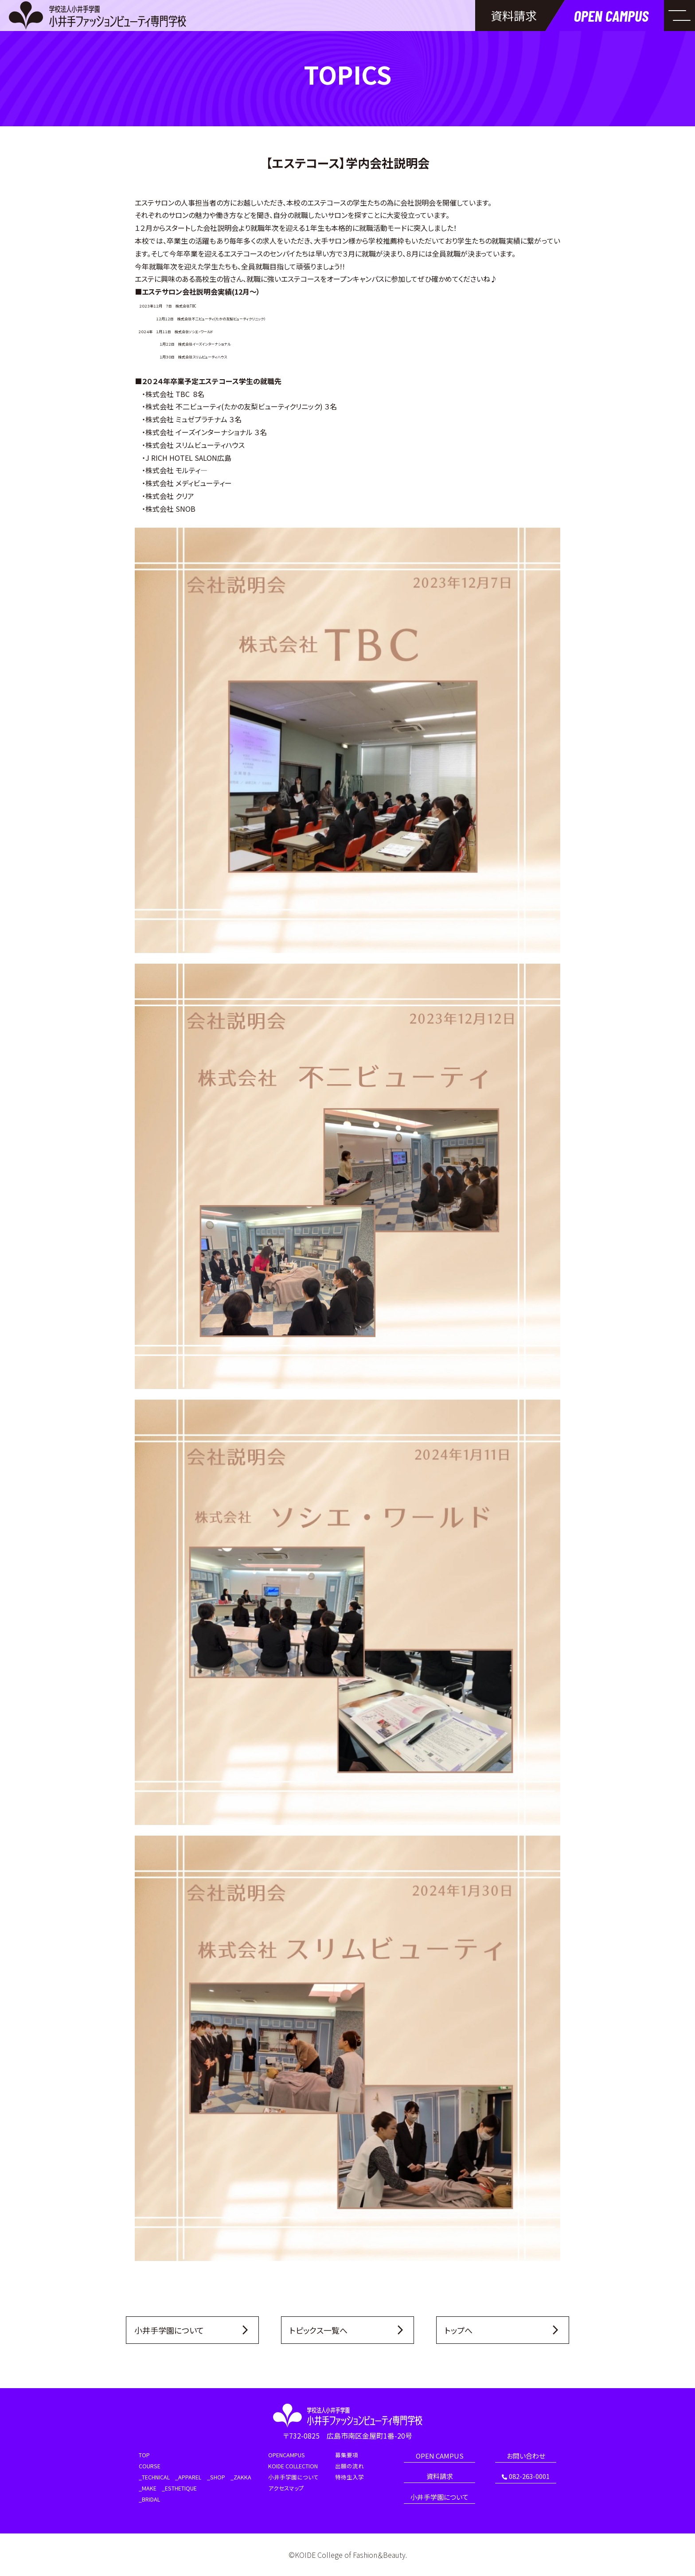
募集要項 (346, 2455)
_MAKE (147, 2488)
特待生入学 (349, 2477)
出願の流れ (349, 2466)
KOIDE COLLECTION (293, 2466)
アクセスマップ (286, 2488)
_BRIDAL (149, 2499)
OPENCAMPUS (286, 2455)
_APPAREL (188, 2477)
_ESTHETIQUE (179, 2488)
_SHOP (216, 2477)
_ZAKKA (240, 2477)
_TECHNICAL (154, 2477)
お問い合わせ (526, 2456)
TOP (144, 2455)
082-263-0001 (526, 2477)
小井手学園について (293, 2477)
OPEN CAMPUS (440, 2456)
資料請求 (439, 2477)
